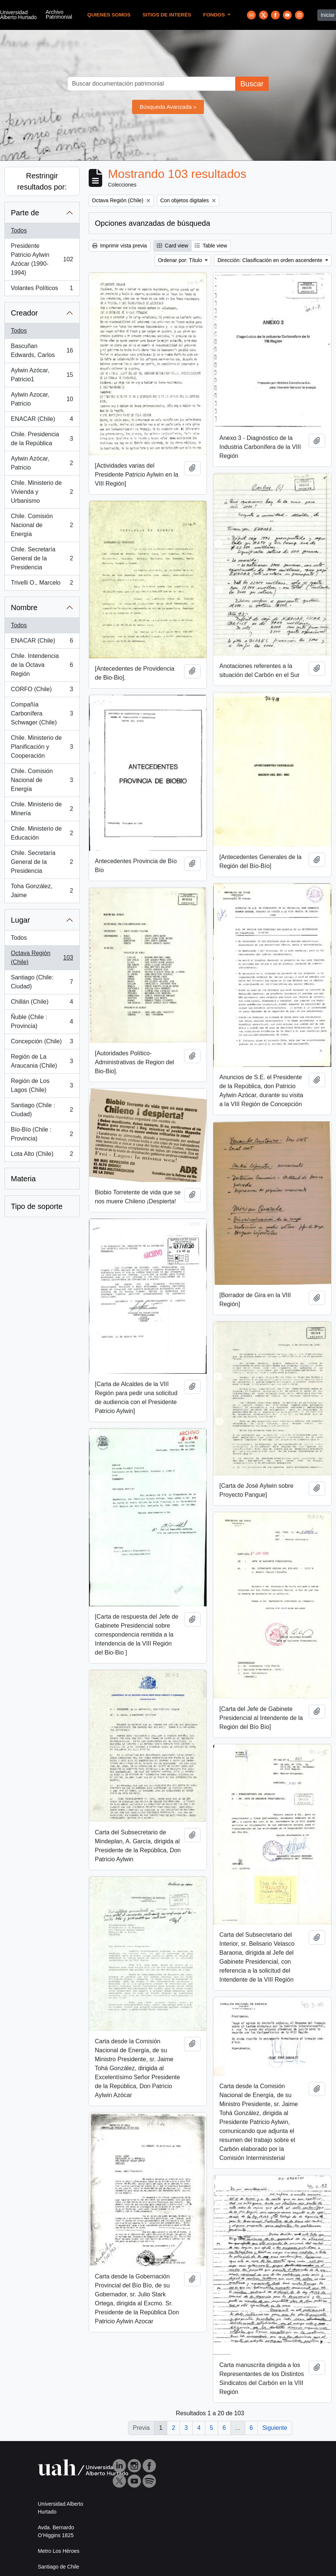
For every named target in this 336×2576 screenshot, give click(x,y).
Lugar (20, 920)
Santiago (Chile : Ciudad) (41, 1109)
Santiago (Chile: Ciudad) (41, 982)
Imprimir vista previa (119, 246)
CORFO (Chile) (41, 691)
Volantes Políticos (41, 290)
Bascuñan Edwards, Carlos (41, 350)
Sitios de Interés (167, 15)
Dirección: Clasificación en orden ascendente (270, 260)
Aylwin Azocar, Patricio (41, 399)
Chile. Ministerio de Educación (41, 833)
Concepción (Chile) (41, 1043)
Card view (172, 246)
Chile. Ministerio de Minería (41, 808)
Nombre (24, 607)
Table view (211, 246)
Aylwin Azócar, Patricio (41, 463)
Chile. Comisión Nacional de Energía (41, 525)
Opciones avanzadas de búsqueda (152, 223)
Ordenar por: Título (181, 260)
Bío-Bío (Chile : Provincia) (41, 1134)
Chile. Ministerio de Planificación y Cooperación (41, 747)
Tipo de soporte (36, 1206)
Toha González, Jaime (41, 890)
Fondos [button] (214, 15)
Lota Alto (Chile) (41, 1155)
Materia (23, 1179)
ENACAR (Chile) (41, 421)
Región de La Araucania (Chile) (41, 1061)
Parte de (25, 213)
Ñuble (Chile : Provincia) (41, 1021)
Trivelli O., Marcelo (41, 584)
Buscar (251, 84)
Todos (19, 230)
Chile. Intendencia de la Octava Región (41, 665)
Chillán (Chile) (41, 1003)
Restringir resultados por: (42, 181)
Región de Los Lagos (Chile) (41, 1085)
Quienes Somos (109, 15)
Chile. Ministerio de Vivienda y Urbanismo (41, 492)
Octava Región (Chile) (41, 957)
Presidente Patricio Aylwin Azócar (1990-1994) (41, 259)
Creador (24, 313)
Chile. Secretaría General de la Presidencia (41, 558)
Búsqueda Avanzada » (168, 107)
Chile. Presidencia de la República (41, 438)
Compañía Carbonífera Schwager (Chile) (41, 713)
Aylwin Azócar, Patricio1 (41, 374)
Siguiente (274, 2428)
